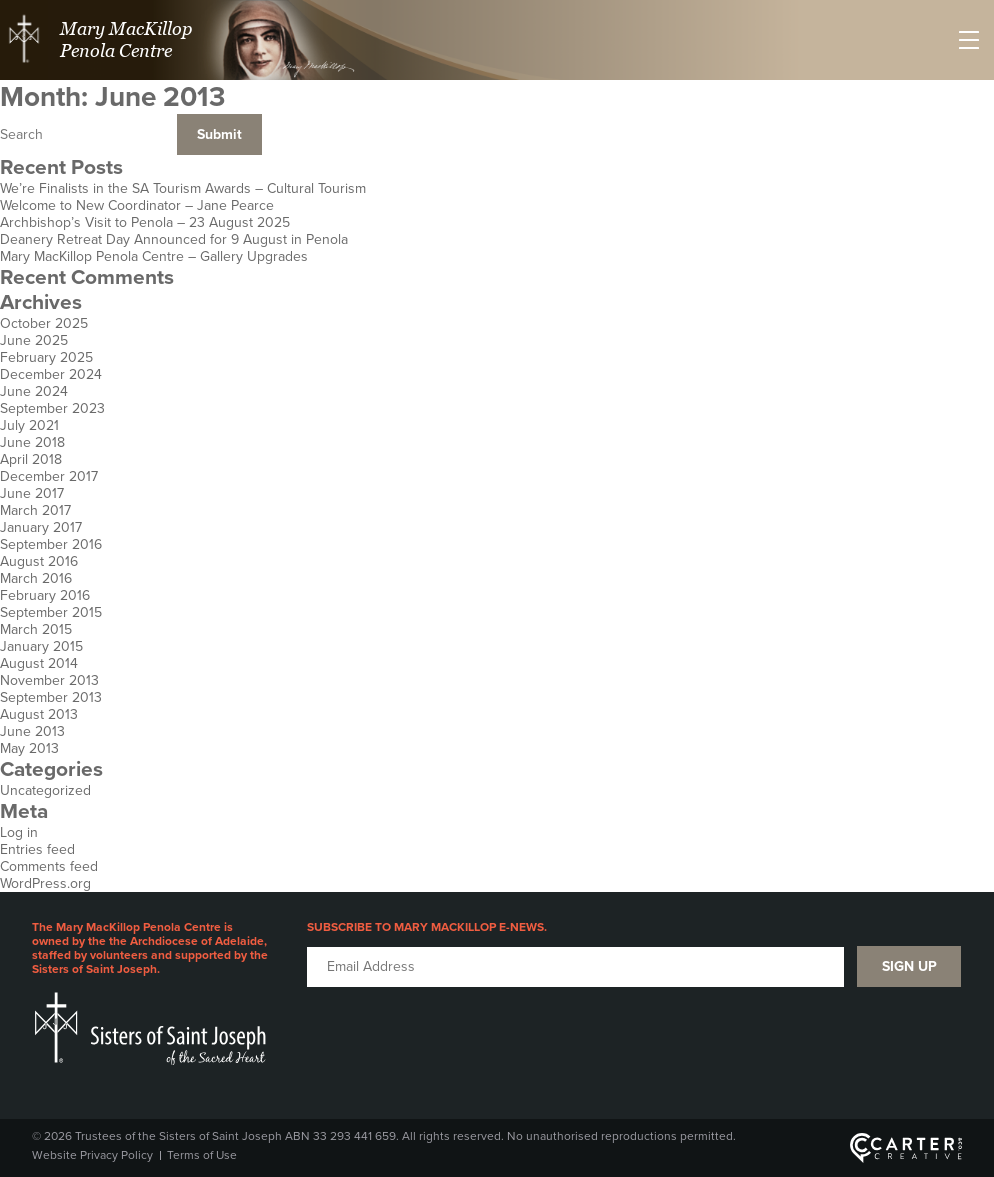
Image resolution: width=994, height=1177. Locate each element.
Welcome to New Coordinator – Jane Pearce (137, 205)
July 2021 (29, 425)
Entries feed (37, 849)
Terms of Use (202, 1155)
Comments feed (49, 866)
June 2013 (32, 731)
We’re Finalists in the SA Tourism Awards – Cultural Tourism (183, 188)
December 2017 (49, 476)
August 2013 (39, 714)
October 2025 (44, 323)
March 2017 (35, 510)
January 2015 (41, 646)
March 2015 (36, 629)
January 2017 (41, 527)
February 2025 (46, 357)
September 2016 (51, 544)
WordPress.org (45, 883)
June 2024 (34, 391)
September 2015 (51, 612)
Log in (19, 832)
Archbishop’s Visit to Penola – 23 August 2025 (145, 222)
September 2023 (52, 408)
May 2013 (29, 748)
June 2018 (32, 442)
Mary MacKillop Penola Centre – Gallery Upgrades (154, 256)
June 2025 (34, 340)
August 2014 (39, 663)
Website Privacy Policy (92, 1155)
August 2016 (39, 561)
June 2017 (32, 493)
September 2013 (51, 697)
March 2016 (36, 578)
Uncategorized (45, 790)
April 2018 (31, 459)
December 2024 (51, 374)
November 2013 (49, 680)
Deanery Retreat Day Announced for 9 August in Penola (174, 239)
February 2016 (45, 595)
